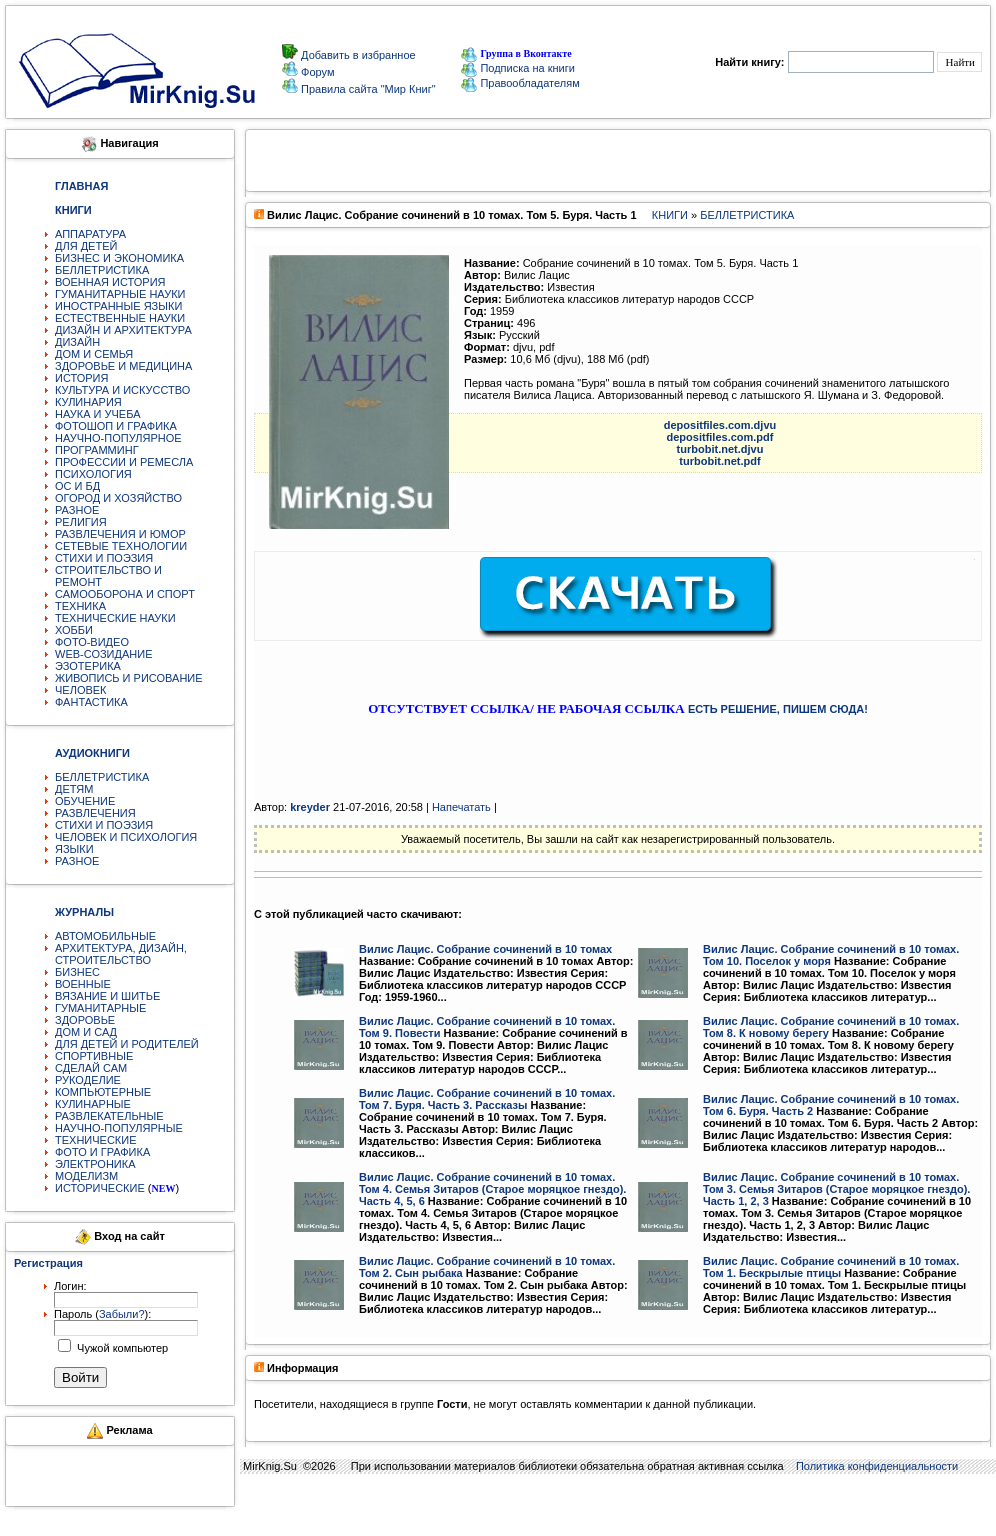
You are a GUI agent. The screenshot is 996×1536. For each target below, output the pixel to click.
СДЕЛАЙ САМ (91, 1068)
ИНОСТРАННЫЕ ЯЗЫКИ (118, 306)
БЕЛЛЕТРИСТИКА (102, 270)
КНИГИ (670, 215)
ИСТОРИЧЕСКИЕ (100, 1188)
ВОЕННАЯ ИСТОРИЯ (110, 282)
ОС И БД (77, 486)
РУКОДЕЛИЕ (88, 1080)
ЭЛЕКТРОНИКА (95, 1164)
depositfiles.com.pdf (720, 437)
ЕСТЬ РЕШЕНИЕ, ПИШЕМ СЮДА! (778, 709)
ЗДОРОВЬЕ (85, 1020)
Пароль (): (102, 1314)
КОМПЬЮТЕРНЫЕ (103, 1092)
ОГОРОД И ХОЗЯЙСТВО (118, 498)
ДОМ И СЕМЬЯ (94, 354)
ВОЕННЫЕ (83, 984)
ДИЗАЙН (77, 342)
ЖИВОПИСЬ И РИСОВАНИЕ (129, 678)
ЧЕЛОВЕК (81, 690)
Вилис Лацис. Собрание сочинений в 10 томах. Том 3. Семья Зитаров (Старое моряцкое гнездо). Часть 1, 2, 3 (836, 1189)
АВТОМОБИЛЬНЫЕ (105, 936)
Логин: (70, 1286)
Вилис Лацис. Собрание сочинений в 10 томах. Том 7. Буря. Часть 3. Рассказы (487, 1099)
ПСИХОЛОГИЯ (93, 474)
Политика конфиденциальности (877, 1466)
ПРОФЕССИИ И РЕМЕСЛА (124, 462)
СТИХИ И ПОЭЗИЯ (104, 558)
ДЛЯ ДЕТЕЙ (86, 246)
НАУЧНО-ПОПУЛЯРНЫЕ (119, 1128)
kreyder (310, 807)
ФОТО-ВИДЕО (92, 642)
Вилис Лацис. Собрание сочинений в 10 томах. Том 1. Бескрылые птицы (831, 1267)
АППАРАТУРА (90, 234)
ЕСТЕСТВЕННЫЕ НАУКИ (120, 318)
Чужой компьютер (121, 1348)
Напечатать (461, 807)
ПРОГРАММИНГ (97, 450)
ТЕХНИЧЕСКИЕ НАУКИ (115, 618)
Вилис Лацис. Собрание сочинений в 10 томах (485, 949)
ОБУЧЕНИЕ (85, 801)
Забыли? (122, 1314)
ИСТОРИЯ (81, 378)
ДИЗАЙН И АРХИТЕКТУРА (123, 330)
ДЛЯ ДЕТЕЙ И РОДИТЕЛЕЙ (127, 1044)
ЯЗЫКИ (74, 849)
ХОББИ (74, 630)
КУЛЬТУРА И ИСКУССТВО (122, 390)
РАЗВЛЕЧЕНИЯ (95, 813)
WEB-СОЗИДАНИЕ (104, 654)
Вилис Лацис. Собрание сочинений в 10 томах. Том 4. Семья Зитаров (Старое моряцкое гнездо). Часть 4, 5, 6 (492, 1189)
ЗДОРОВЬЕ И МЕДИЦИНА (123, 366)
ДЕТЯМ (74, 789)
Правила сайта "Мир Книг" (367, 89)
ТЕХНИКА (80, 606)
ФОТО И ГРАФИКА (102, 1152)
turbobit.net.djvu (720, 449)
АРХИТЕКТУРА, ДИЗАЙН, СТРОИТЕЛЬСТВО (121, 954)
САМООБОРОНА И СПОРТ (125, 594)
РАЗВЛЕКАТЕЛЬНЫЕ (109, 1116)
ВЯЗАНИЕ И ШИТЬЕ (107, 996)
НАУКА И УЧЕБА (98, 414)
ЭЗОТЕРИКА (88, 666)
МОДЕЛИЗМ (86, 1176)
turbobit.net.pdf (719, 461)
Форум (316, 72)
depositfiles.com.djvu (720, 425)
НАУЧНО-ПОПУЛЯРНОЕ (118, 438)
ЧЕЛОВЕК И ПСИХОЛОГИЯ (126, 837)
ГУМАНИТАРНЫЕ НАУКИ (120, 294)
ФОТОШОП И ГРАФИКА (116, 426)
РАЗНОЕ (77, 510)
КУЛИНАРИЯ (88, 402)
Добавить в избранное (357, 55)
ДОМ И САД (86, 1032)
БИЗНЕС (77, 972)
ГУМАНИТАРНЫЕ (100, 1008)
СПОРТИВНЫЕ (94, 1056)
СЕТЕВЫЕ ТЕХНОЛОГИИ (121, 546)
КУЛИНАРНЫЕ (93, 1104)
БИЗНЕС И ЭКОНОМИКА (119, 258)
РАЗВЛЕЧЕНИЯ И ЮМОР (120, 534)
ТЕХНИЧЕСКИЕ (96, 1140)
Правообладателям (520, 83)
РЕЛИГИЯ (81, 522)
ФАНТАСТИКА (91, 702)
